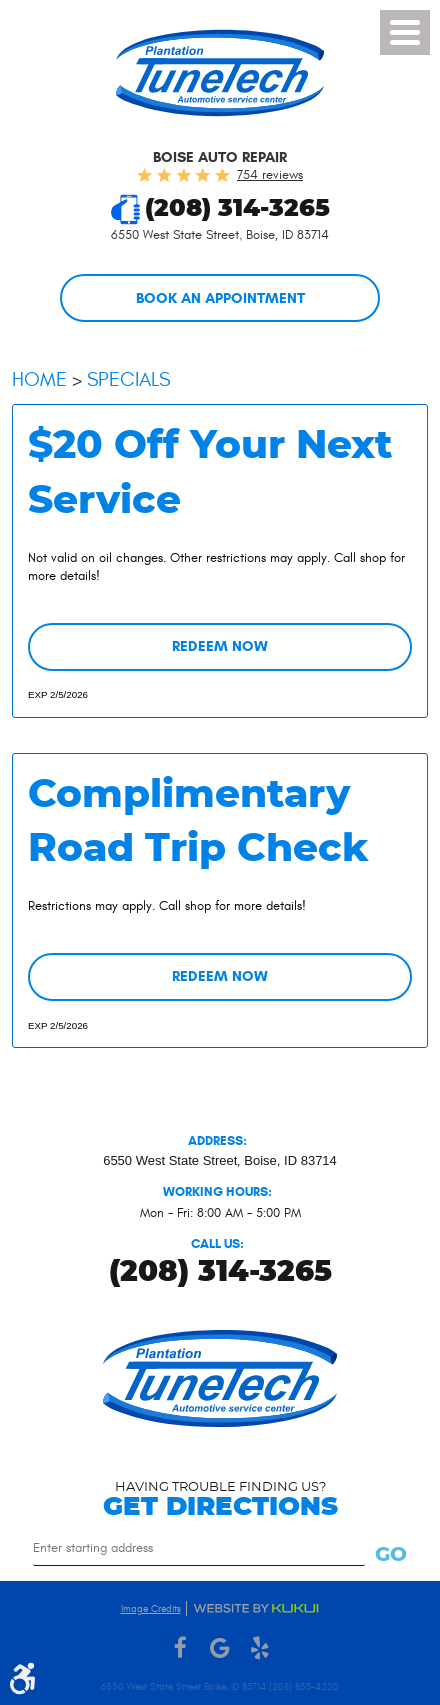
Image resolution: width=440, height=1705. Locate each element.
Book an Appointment (220, 298)
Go (391, 1555)
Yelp (260, 1648)
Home (39, 379)
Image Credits (151, 1609)
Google (220, 1648)
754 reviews (270, 175)
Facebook (180, 1648)
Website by (256, 1608)
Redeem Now (220, 646)
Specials (128, 379)
